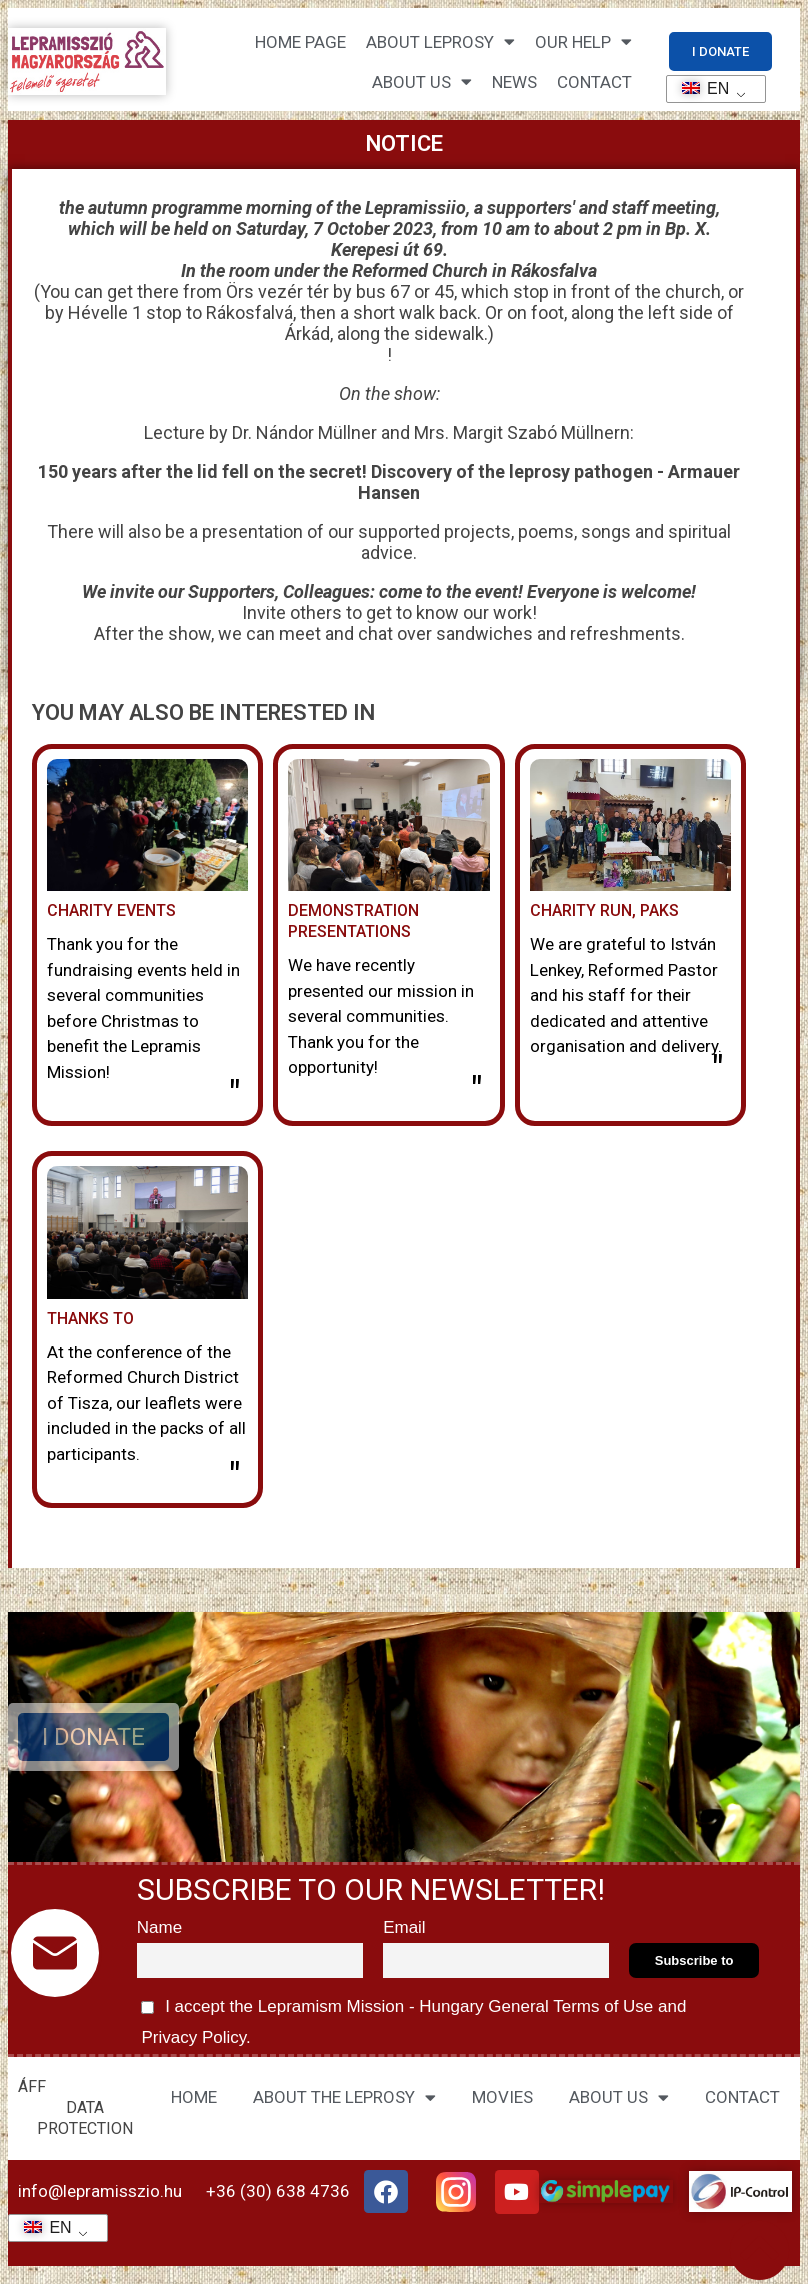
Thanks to (90, 1318)
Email (404, 1927)
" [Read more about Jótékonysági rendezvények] (234, 1095)
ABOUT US (619, 2097)
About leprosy (440, 41)
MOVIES (502, 2097)
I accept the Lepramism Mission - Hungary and (412, 2019)
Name (159, 1927)
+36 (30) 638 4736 (278, 2191)
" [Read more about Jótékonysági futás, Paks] (717, 1070)
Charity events (111, 910)
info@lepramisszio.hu (100, 2191)
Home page (300, 42)
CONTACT (594, 82)
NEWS (514, 82)
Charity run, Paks (604, 910)
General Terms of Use (571, 2006)
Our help (583, 41)
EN (699, 88)
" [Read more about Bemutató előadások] (476, 1091)
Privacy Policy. (194, 2037)
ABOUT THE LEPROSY (344, 2097)
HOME (194, 2097)
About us (422, 81)
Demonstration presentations (353, 921)
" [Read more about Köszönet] (234, 1477)
